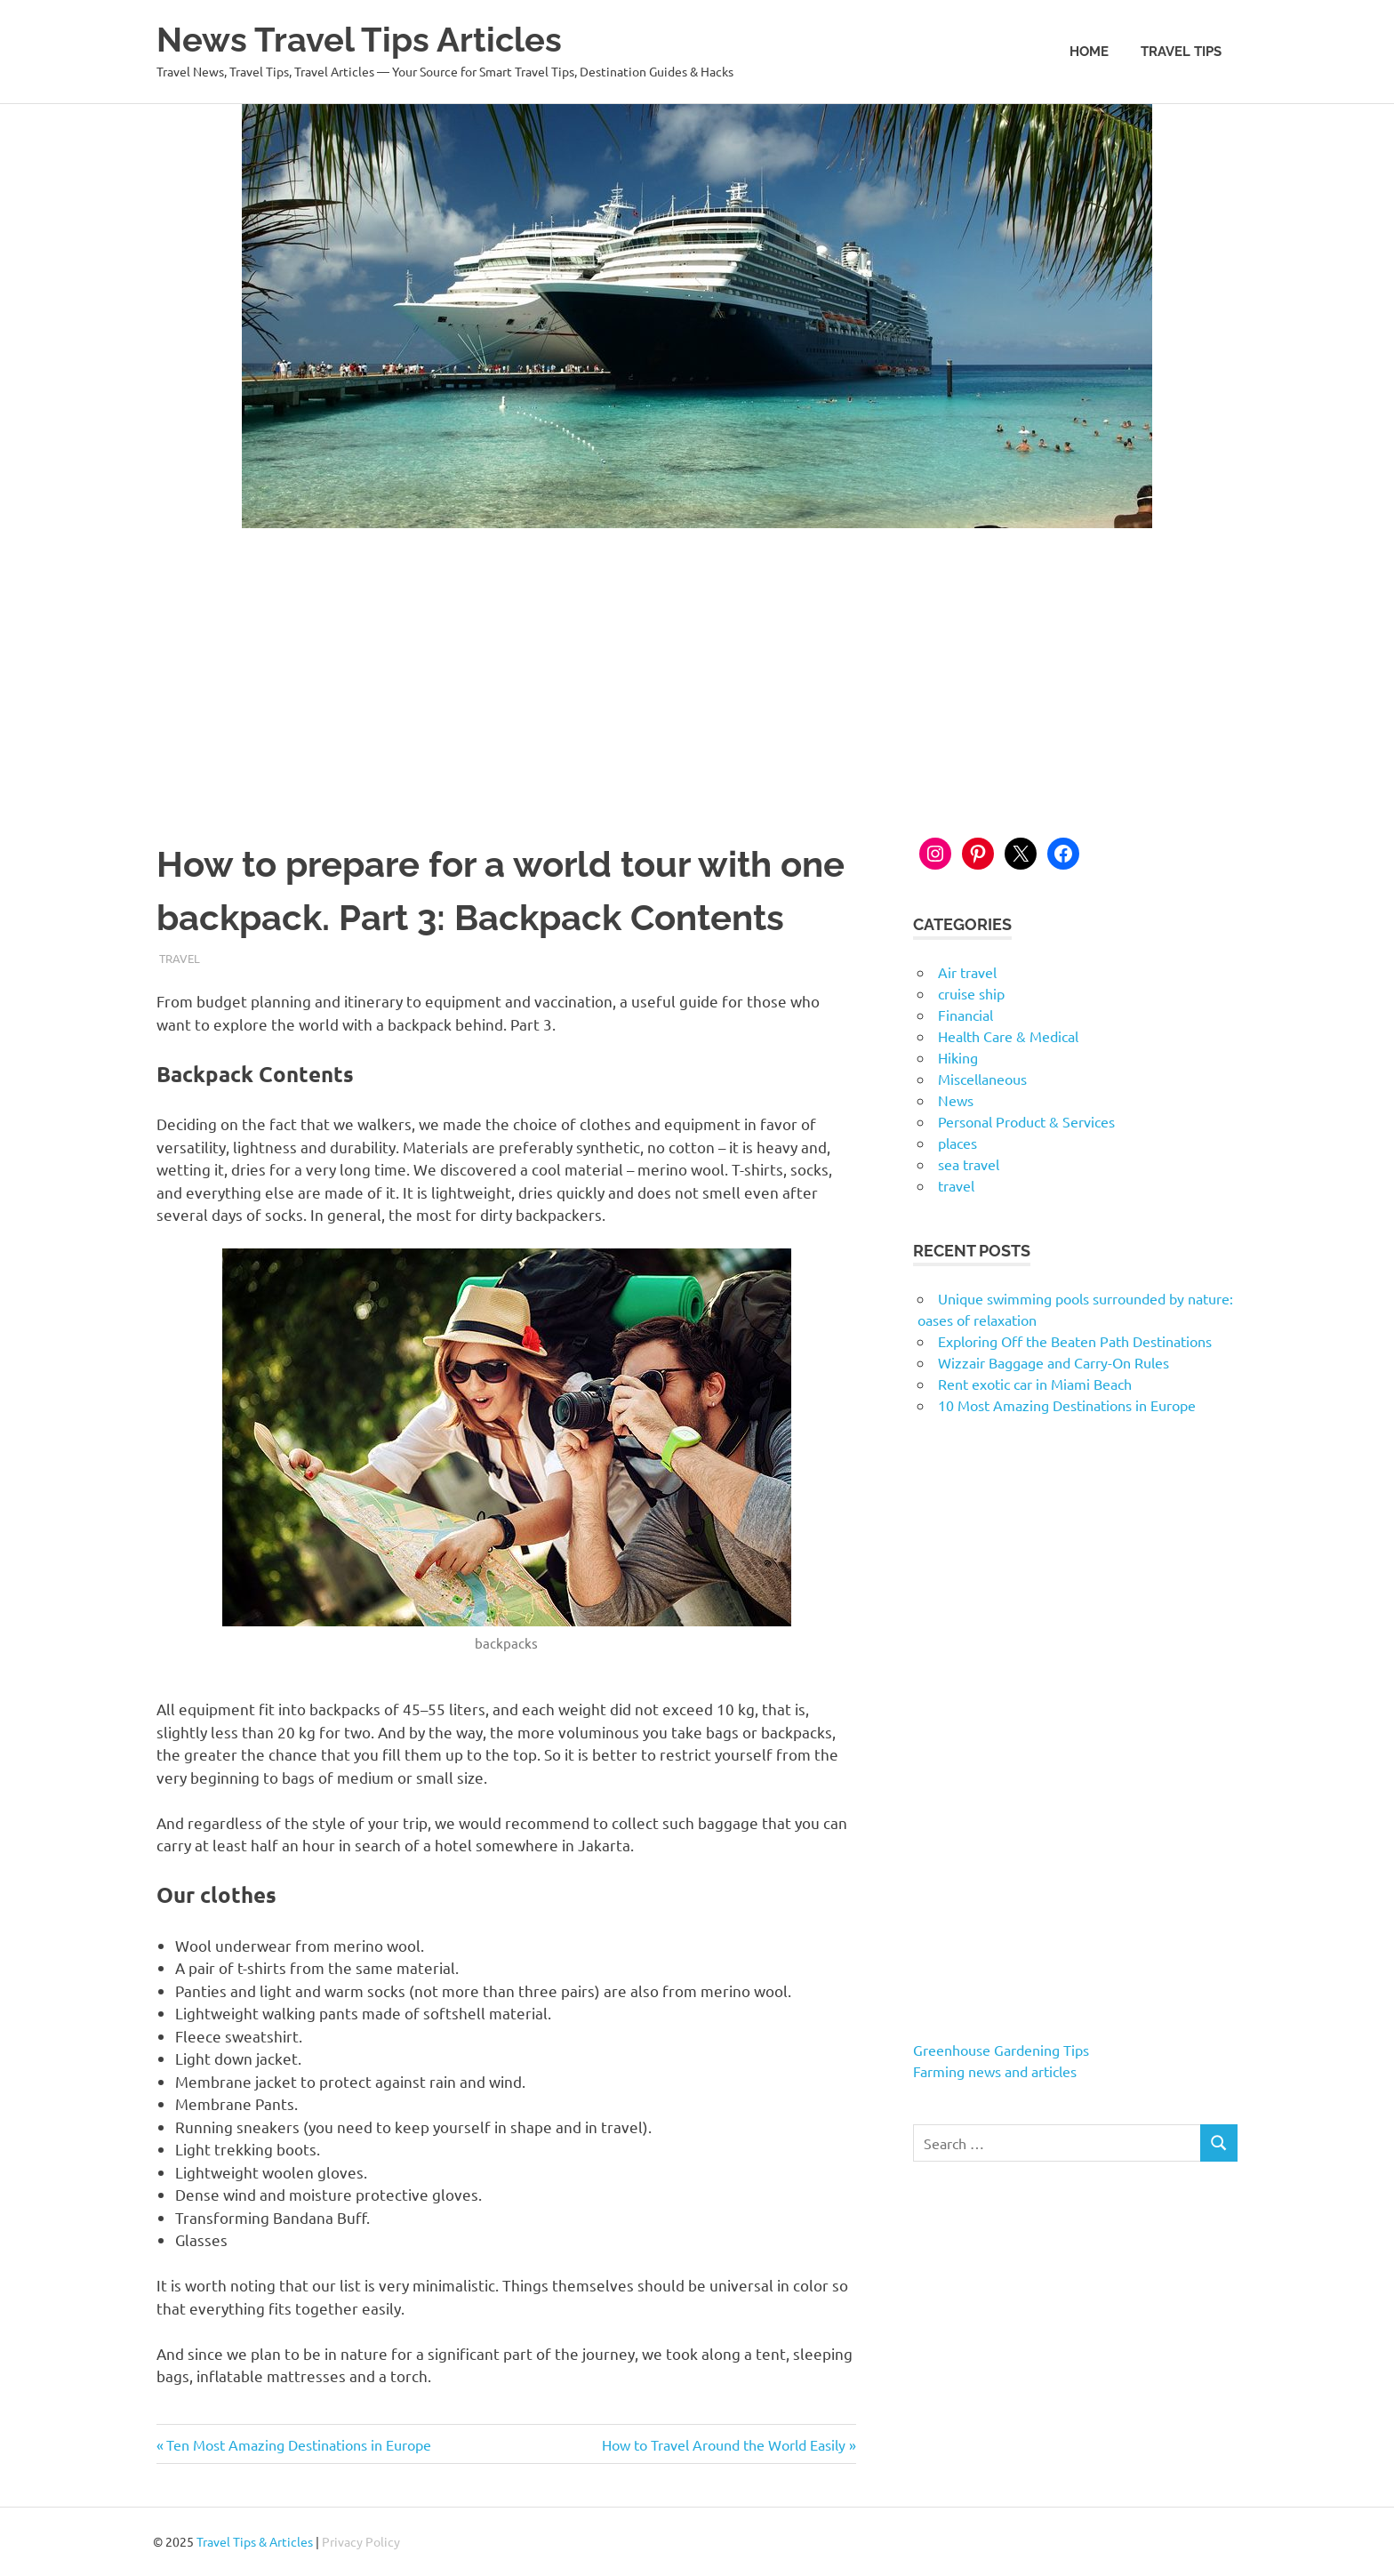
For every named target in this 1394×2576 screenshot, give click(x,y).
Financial (965, 1014)
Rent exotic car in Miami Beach (1035, 1383)
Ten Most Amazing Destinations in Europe (298, 2444)
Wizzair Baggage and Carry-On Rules (1053, 1362)
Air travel (967, 972)
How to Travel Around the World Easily (723, 2444)
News (955, 1100)
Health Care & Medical (1008, 1036)
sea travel (968, 1164)
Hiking (958, 1057)
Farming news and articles (995, 2071)
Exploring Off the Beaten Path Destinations (1075, 1341)
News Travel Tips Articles (359, 40)
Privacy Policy (361, 2541)
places (957, 1143)
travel (179, 958)
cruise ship (971, 993)
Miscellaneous (982, 1078)
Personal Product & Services (1026, 1121)
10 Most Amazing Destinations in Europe (1067, 1405)
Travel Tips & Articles (254, 2541)
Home (1089, 52)
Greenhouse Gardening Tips (1001, 2049)
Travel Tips (1181, 52)
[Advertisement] (697, 661)
